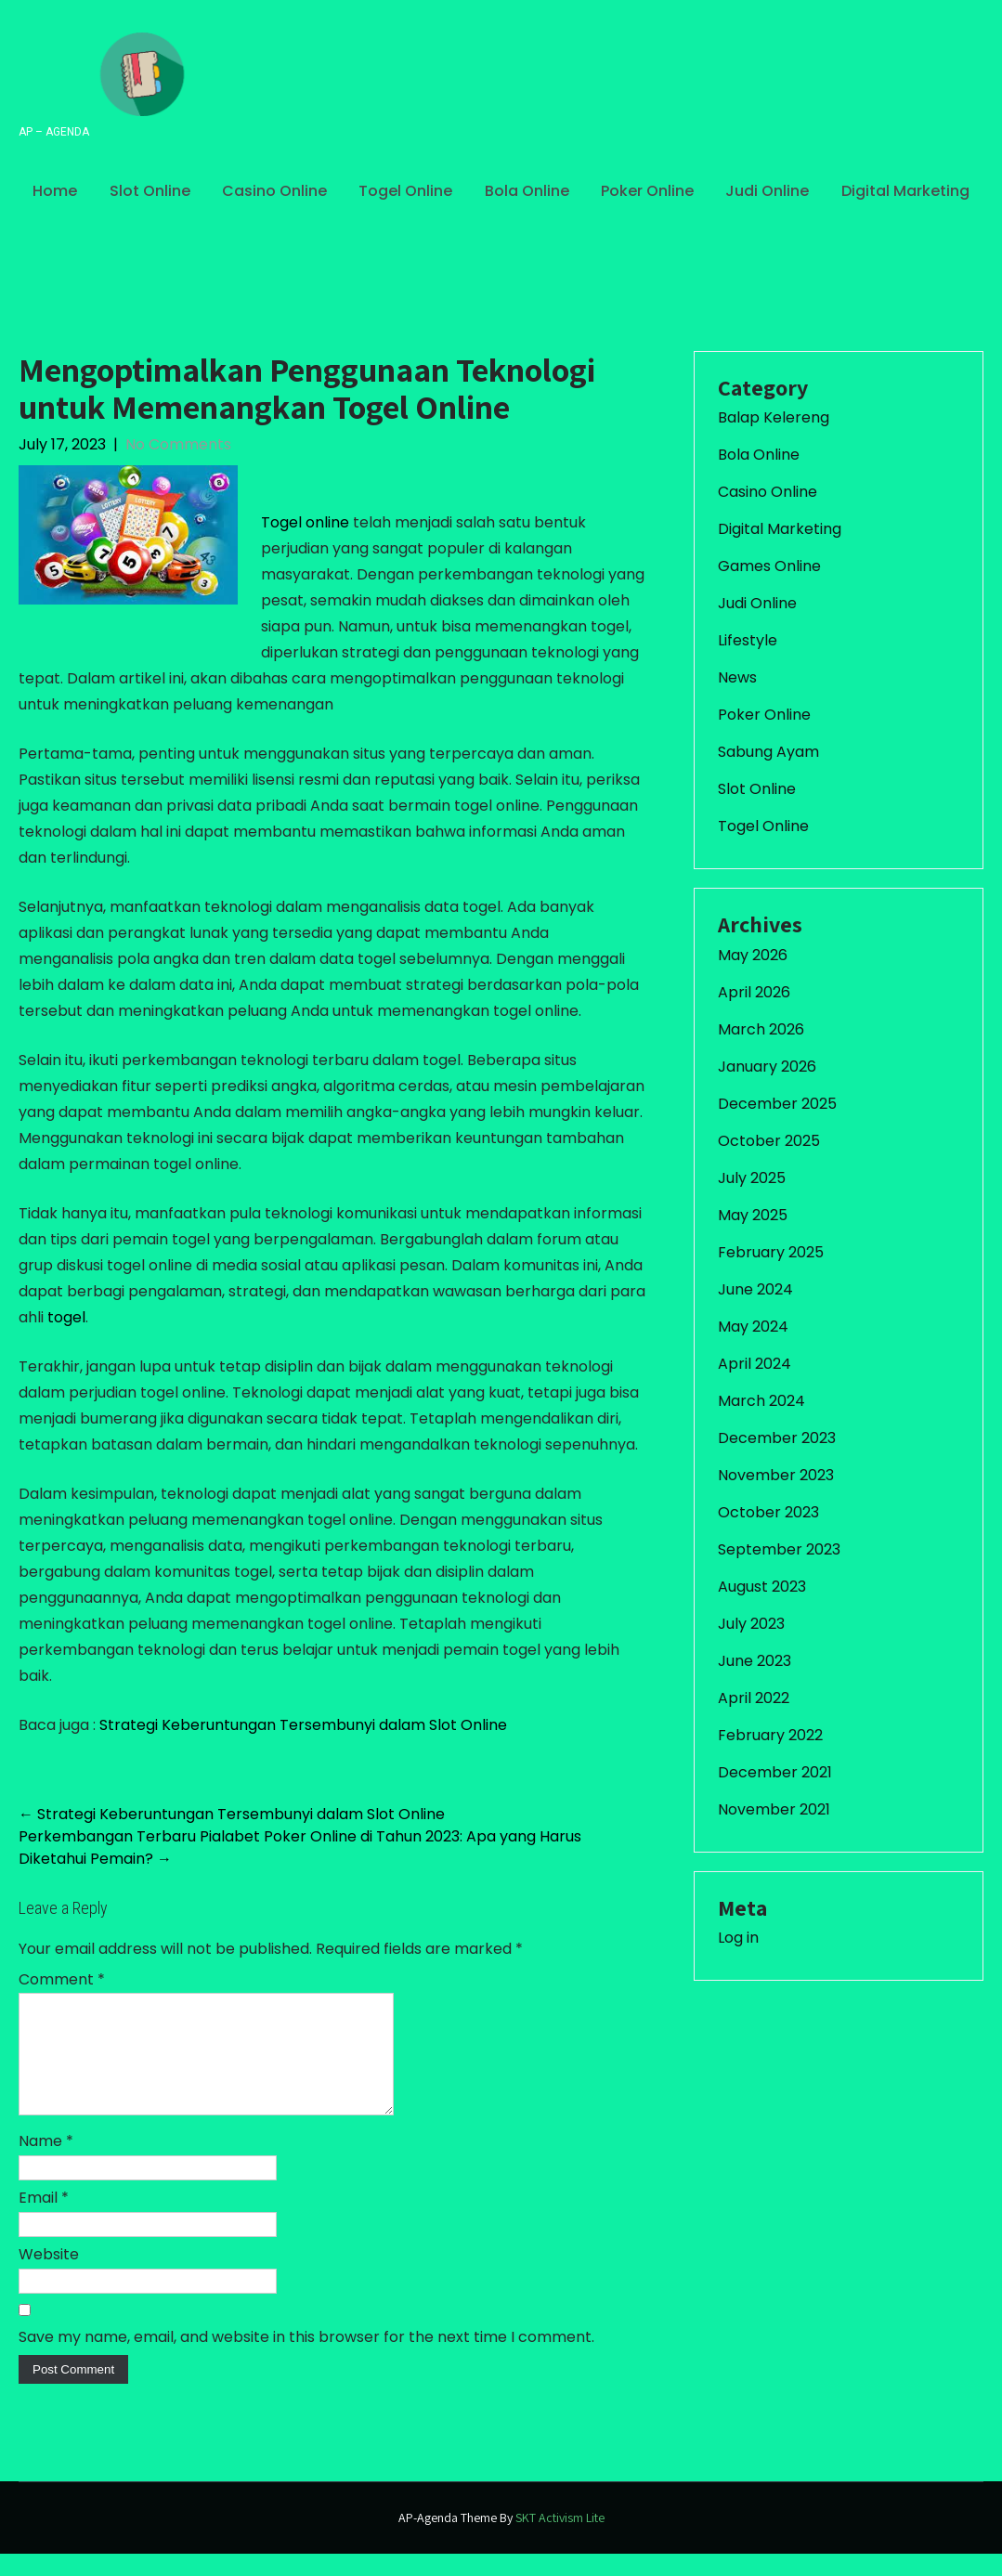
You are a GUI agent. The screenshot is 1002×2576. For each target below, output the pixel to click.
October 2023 (768, 1512)
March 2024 (761, 1401)
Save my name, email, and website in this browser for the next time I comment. (306, 2359)
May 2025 (752, 1215)
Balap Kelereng (773, 417)
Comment (62, 1979)
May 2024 (753, 1326)
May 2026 (752, 955)
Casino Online (274, 191)
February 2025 (771, 1252)
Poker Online (647, 191)
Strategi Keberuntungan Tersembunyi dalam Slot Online (303, 1725)
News (737, 677)
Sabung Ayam (768, 751)
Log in (738, 1937)
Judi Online (767, 191)
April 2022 (753, 1698)
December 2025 (777, 1103)
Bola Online (527, 191)
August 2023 (762, 1586)
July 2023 (751, 1623)
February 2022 (770, 1735)
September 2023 (779, 1549)
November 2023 (776, 1475)
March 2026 (761, 1029)
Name (46, 2163)
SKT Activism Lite (560, 2539)
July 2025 (752, 1178)
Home (55, 191)
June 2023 (754, 1661)
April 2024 (754, 1363)
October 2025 (769, 1140)
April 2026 (754, 992)
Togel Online (405, 191)
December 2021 (775, 1772)
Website (49, 2276)
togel (66, 1317)
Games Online (769, 566)
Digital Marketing (905, 191)
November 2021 (774, 1809)
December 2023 (777, 1438)
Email (44, 2220)
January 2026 (767, 1066)
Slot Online (150, 191)
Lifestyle (747, 640)
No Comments (178, 444)
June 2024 (755, 1289)
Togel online (305, 522)
